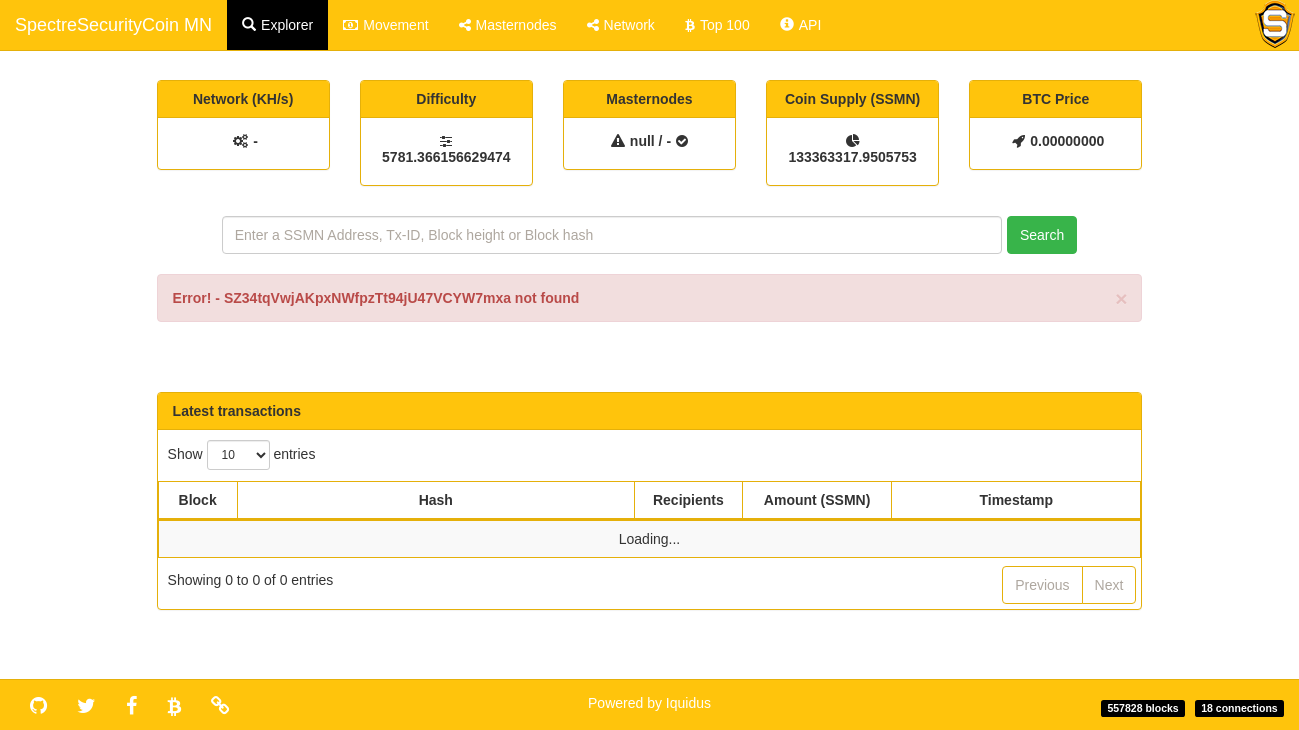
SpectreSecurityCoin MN (113, 25)
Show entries (242, 455)
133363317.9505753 (852, 157)
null (642, 141)
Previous (1042, 585)
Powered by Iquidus (649, 703)
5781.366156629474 (446, 157)
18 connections (1239, 708)
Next (1109, 585)
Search (1042, 235)
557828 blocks (1142, 708)
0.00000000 (1067, 141)
